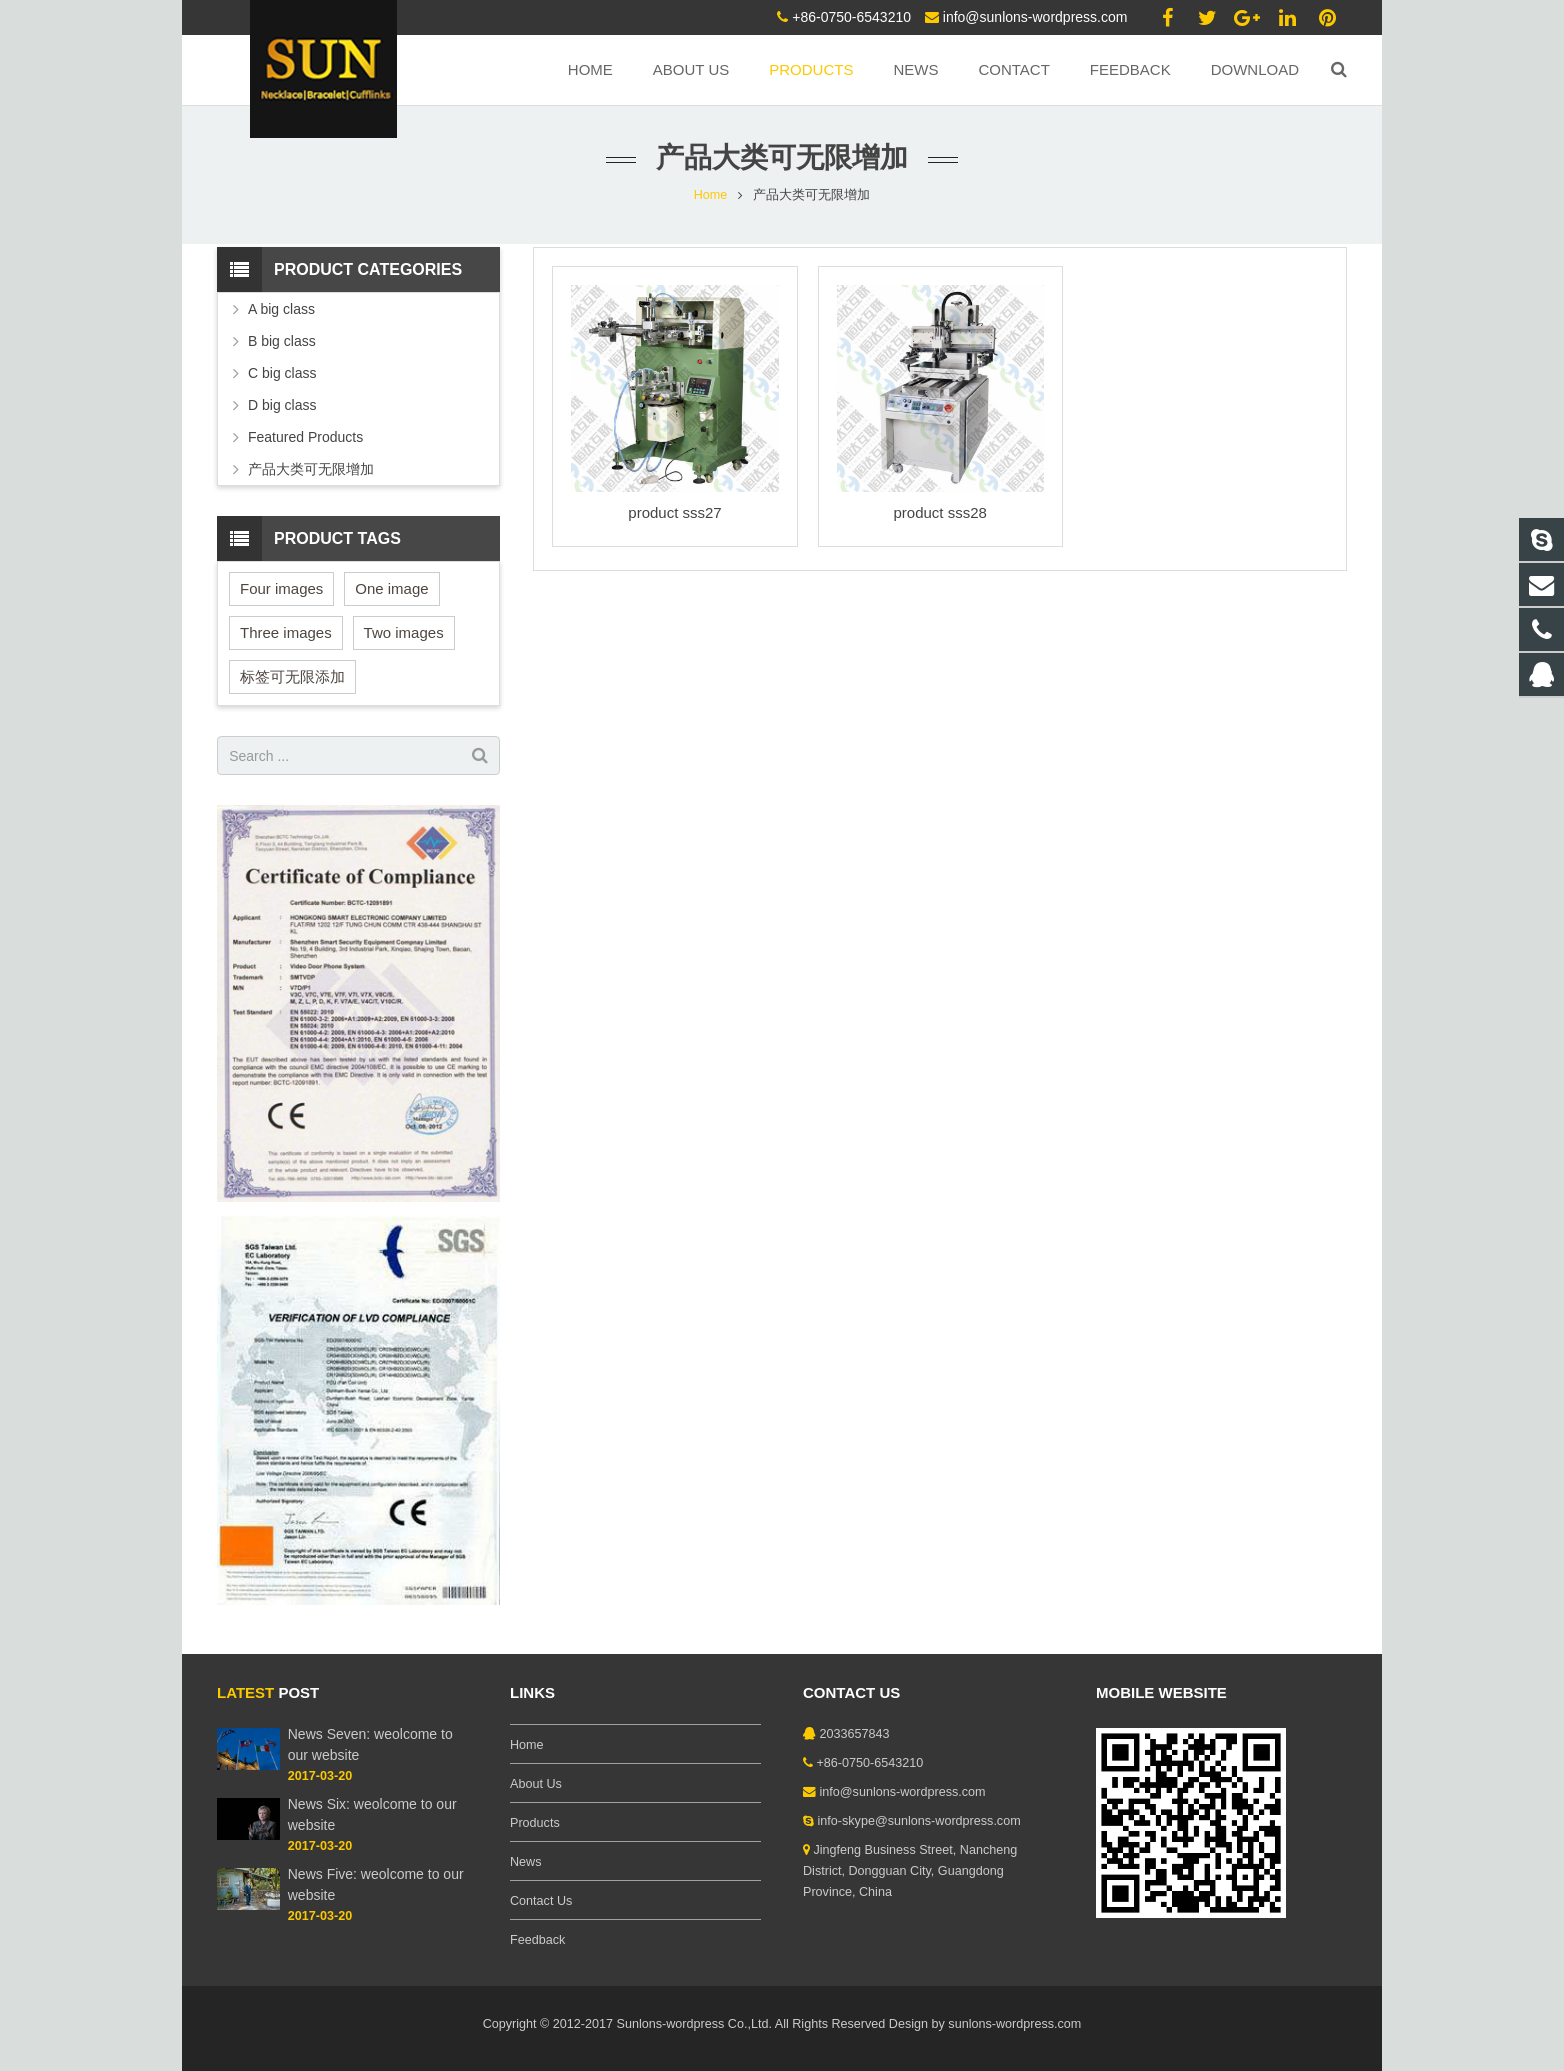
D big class (282, 405)
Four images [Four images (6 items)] (281, 588)
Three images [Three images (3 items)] (286, 632)
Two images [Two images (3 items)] (404, 632)
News (526, 1862)
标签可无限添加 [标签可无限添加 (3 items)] (292, 676)
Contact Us (541, 1901)
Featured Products (305, 437)
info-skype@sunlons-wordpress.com (919, 1821)
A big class (281, 309)
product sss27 (674, 512)
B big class (282, 341)
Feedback (537, 1940)
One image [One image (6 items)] (391, 588)
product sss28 (939, 512)
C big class (282, 373)
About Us (536, 1784)
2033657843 (855, 1734)
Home (711, 195)
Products (535, 1823)
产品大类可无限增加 (311, 469)
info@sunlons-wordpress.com (1035, 17)
